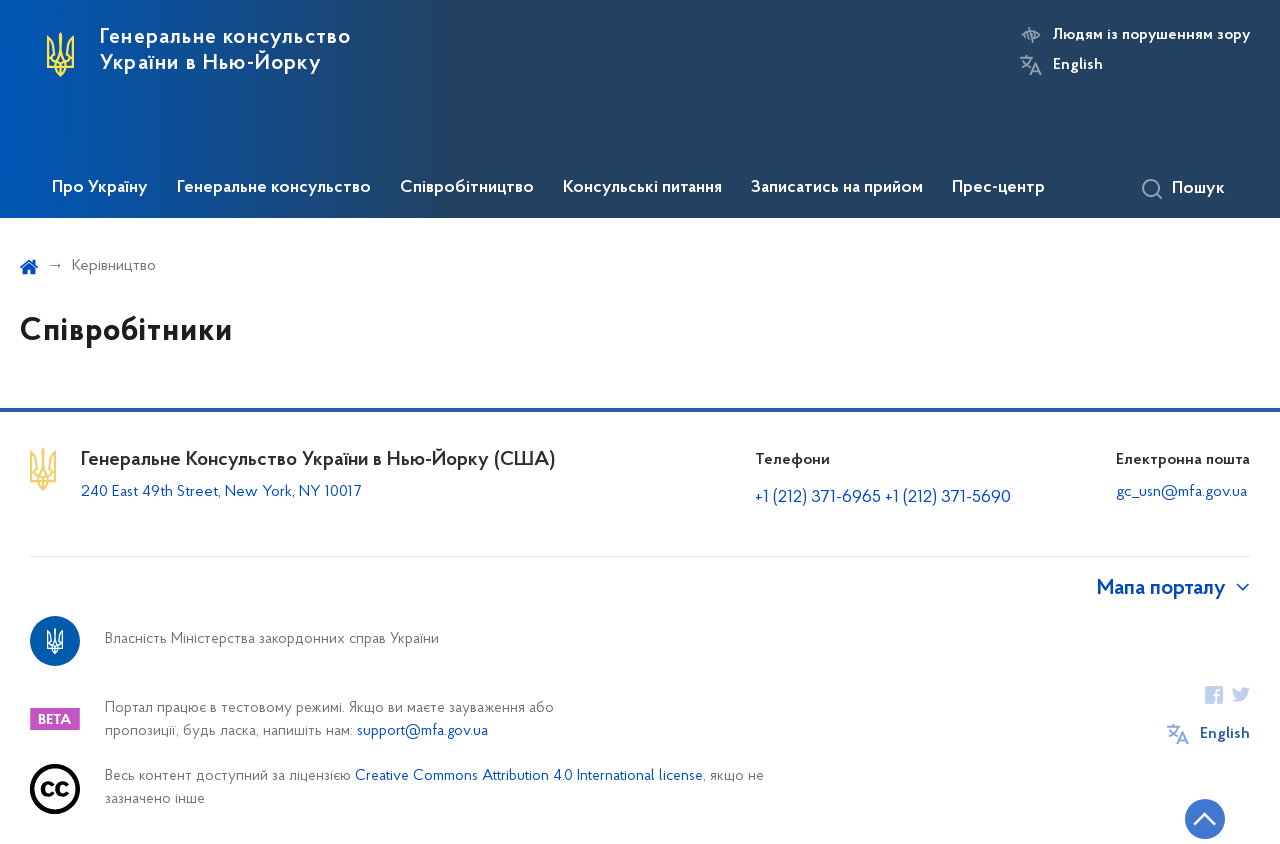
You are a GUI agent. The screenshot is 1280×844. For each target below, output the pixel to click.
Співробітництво (467, 188)
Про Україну (100, 188)
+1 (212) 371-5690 (948, 497)
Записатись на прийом (837, 188)
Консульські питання (642, 188)
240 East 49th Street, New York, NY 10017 (221, 492)
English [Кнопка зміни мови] (1078, 65)
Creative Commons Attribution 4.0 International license (529, 776)
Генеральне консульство (274, 188)
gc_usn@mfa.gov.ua (1181, 492)
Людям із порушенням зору (1151, 35)
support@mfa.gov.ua (422, 731)
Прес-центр (998, 188)
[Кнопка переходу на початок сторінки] (1205, 819)
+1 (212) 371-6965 (818, 497)
